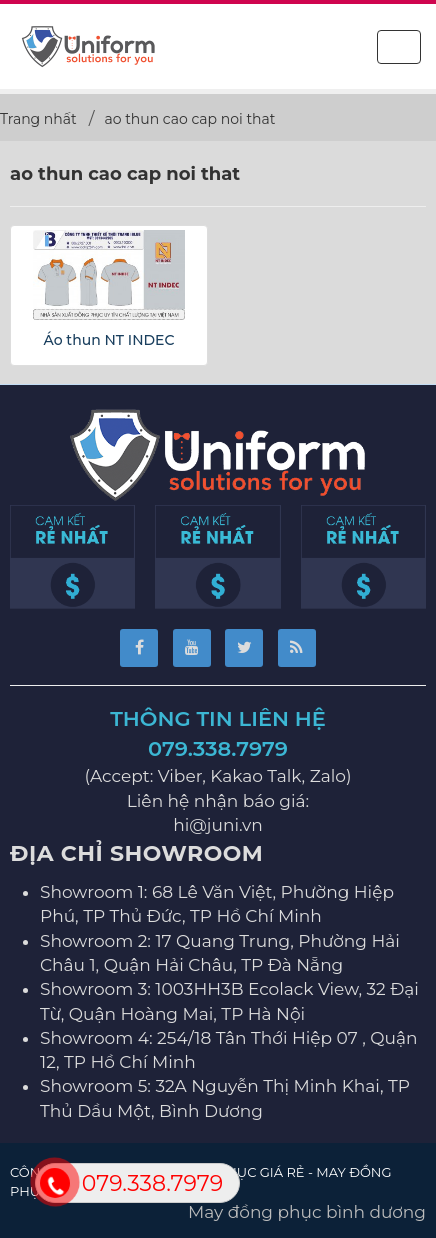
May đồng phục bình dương (307, 1212)
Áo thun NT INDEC (109, 340)
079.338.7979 (218, 748)
